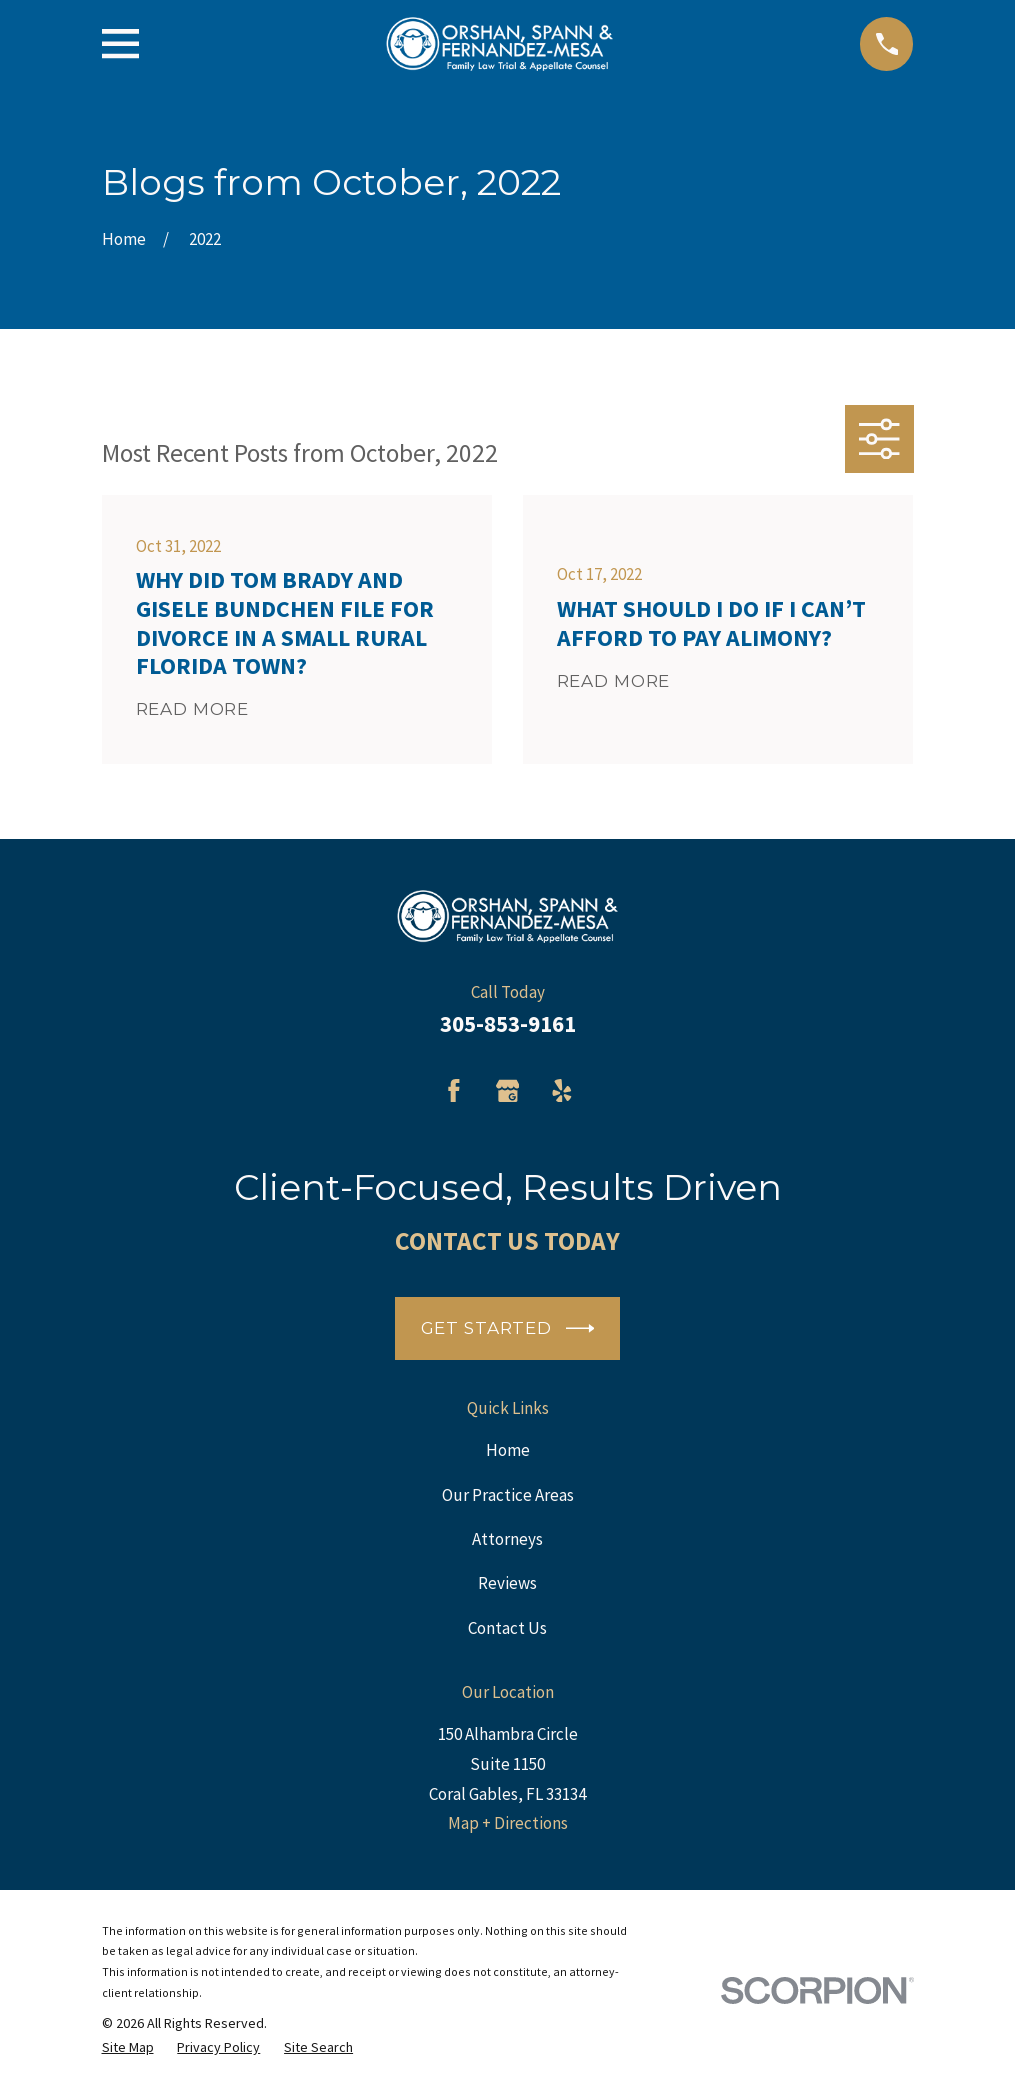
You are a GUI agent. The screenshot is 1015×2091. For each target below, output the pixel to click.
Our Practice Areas (508, 1495)
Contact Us (507, 1628)
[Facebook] (454, 1091)
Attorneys (507, 1539)
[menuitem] (128, 2047)
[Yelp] (562, 1091)
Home (508, 1450)
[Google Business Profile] (508, 1091)
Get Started (508, 1328)
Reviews (507, 1583)
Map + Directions (508, 1823)
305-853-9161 (508, 1024)
